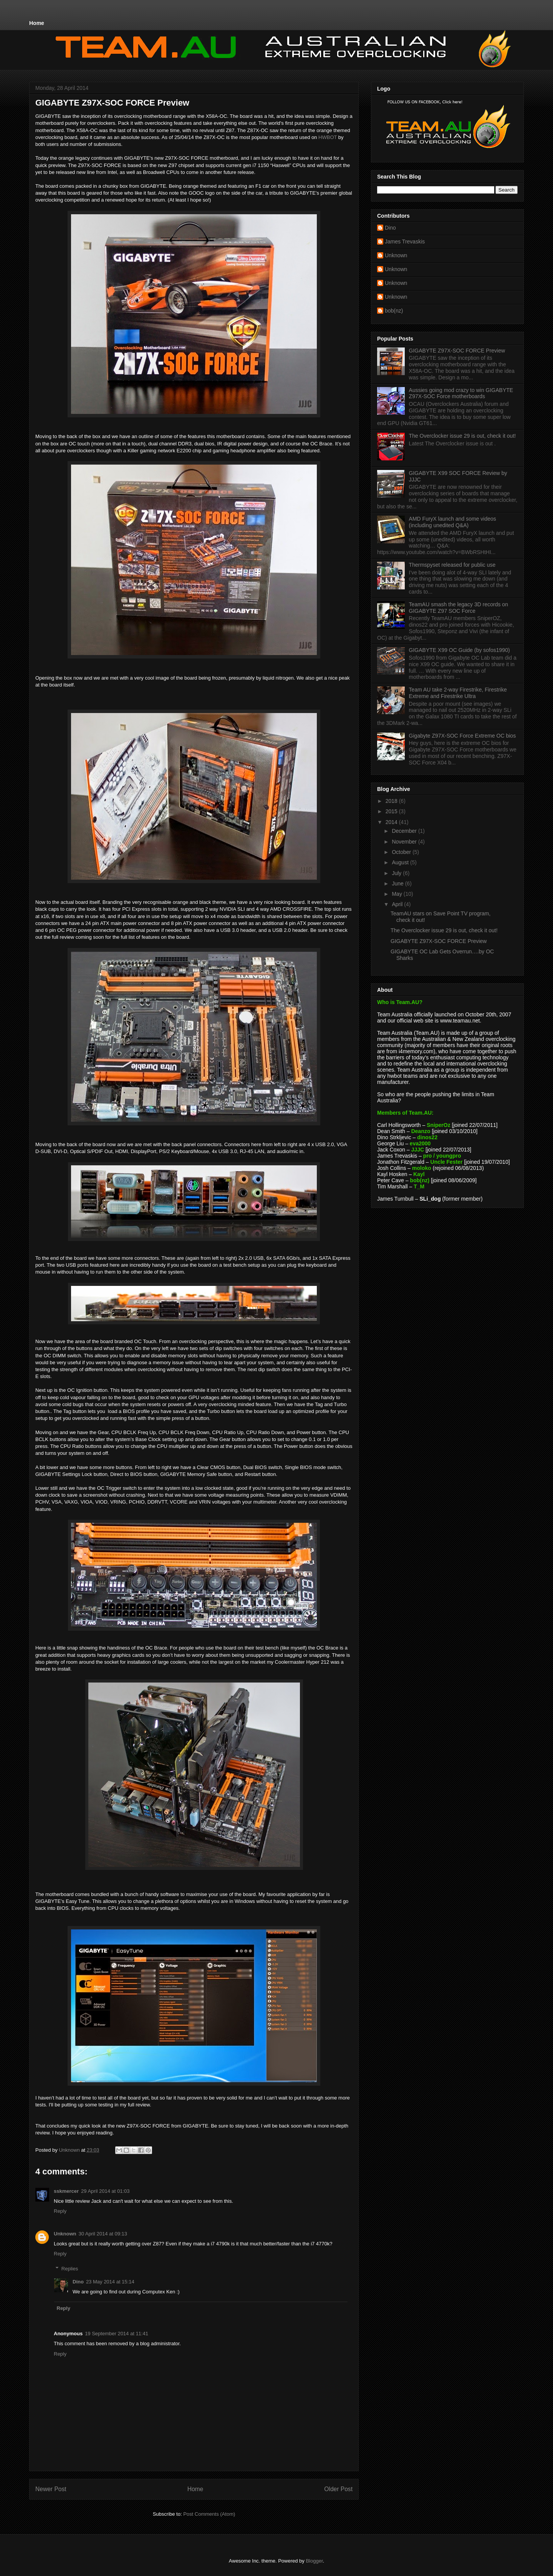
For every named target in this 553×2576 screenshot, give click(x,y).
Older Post (338, 2489)
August (401, 862)
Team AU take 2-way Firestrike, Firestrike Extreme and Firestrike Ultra (458, 693)
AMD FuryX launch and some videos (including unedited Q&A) (452, 522)
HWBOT (328, 137)
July (397, 873)
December (405, 831)
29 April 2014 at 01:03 (105, 2191)
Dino (78, 2282)
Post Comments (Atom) (209, 2514)
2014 (392, 822)
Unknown (65, 2234)
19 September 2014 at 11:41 (116, 2333)
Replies (69, 2269)
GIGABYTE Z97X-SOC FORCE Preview (457, 350)
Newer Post (50, 2489)
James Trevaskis (405, 241)
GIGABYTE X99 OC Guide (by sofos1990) (459, 650)
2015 (392, 811)
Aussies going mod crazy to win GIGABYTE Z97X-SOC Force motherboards (461, 393)
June (398, 883)
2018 (392, 801)
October (402, 852)
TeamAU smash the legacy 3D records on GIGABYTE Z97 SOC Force (458, 607)
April (398, 904)
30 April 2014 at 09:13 (103, 2234)
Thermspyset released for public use (452, 565)
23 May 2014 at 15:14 (110, 2282)
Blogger (314, 2561)
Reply (60, 2211)
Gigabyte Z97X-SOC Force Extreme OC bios (462, 736)
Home (36, 23)
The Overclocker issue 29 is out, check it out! (462, 436)
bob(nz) (394, 311)
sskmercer (66, 2191)
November (405, 842)
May (397, 894)
